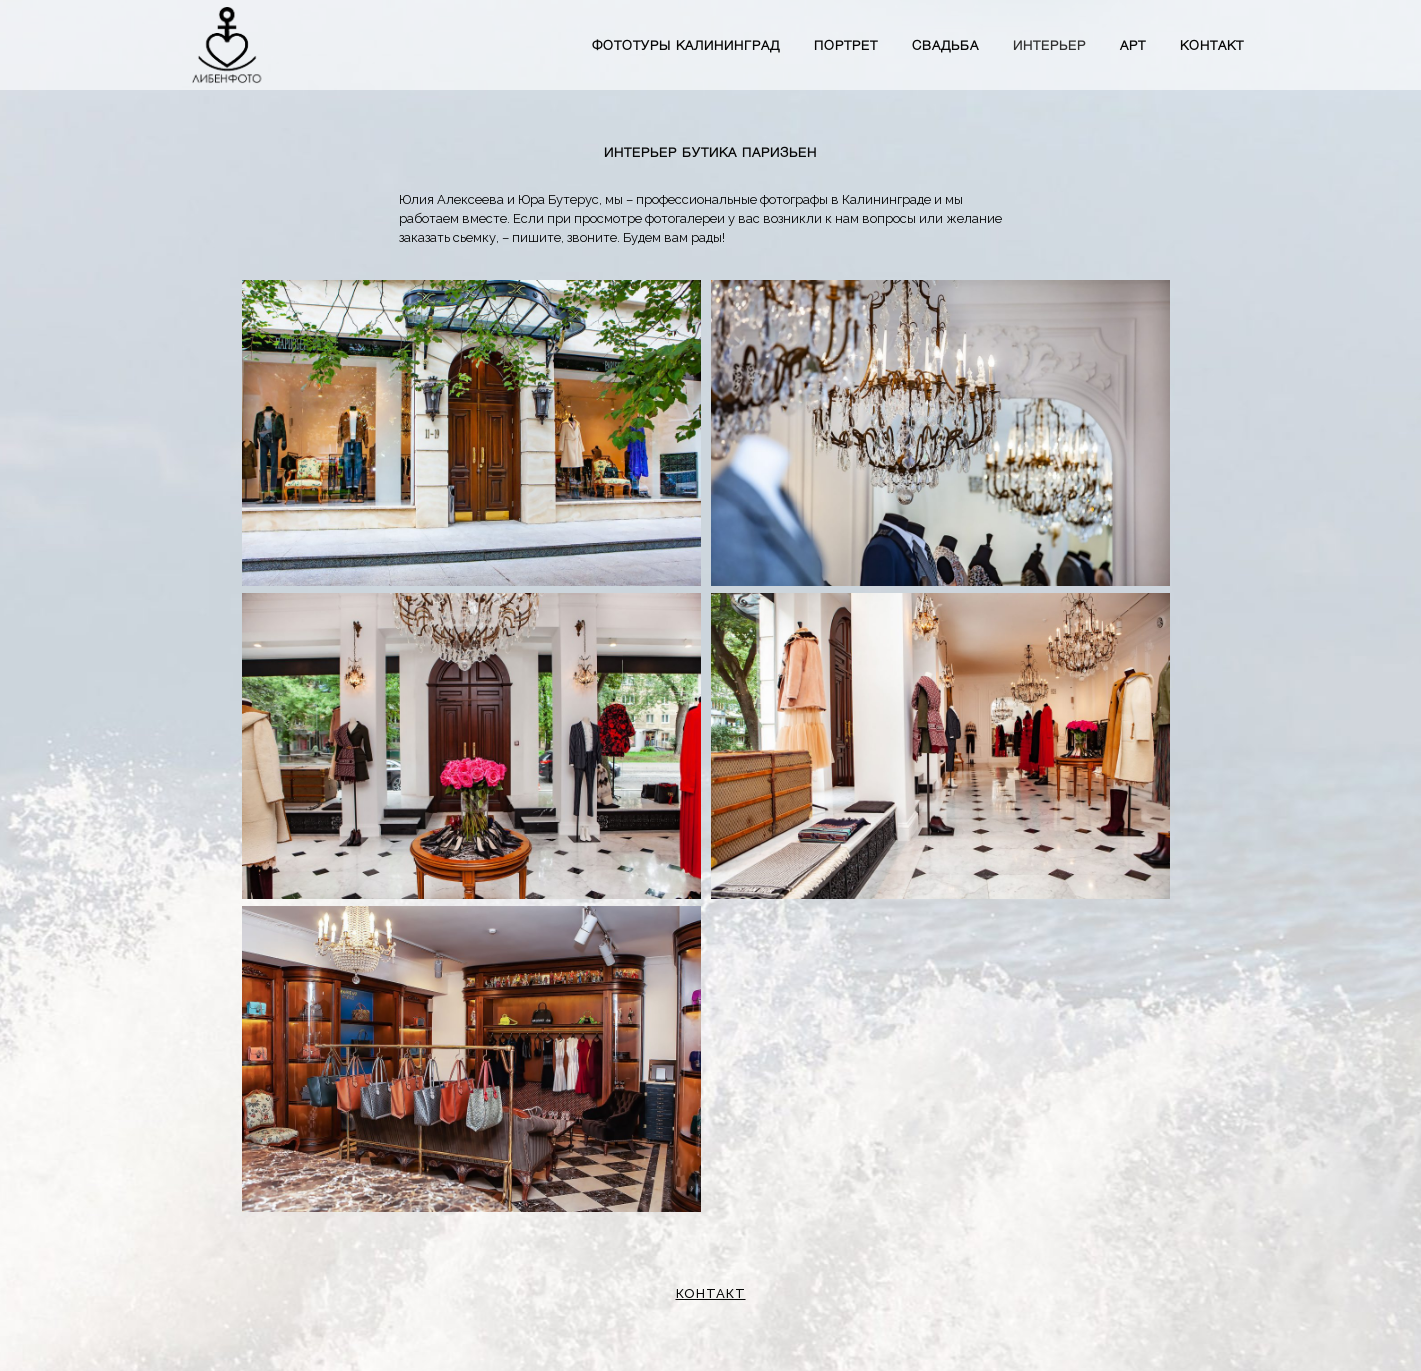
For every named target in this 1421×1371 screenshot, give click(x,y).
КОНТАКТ (711, 1293)
